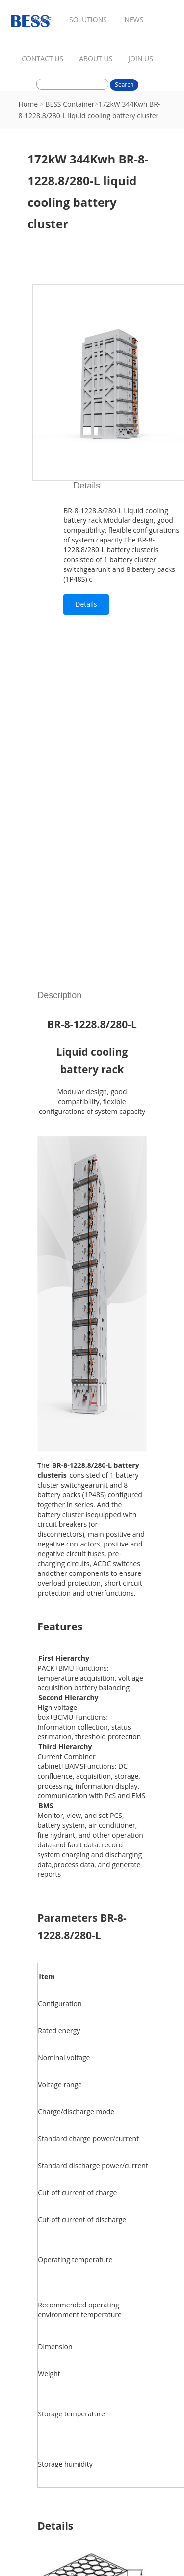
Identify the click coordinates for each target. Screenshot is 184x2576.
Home (28, 103)
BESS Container (69, 103)
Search (124, 85)
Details (86, 604)
